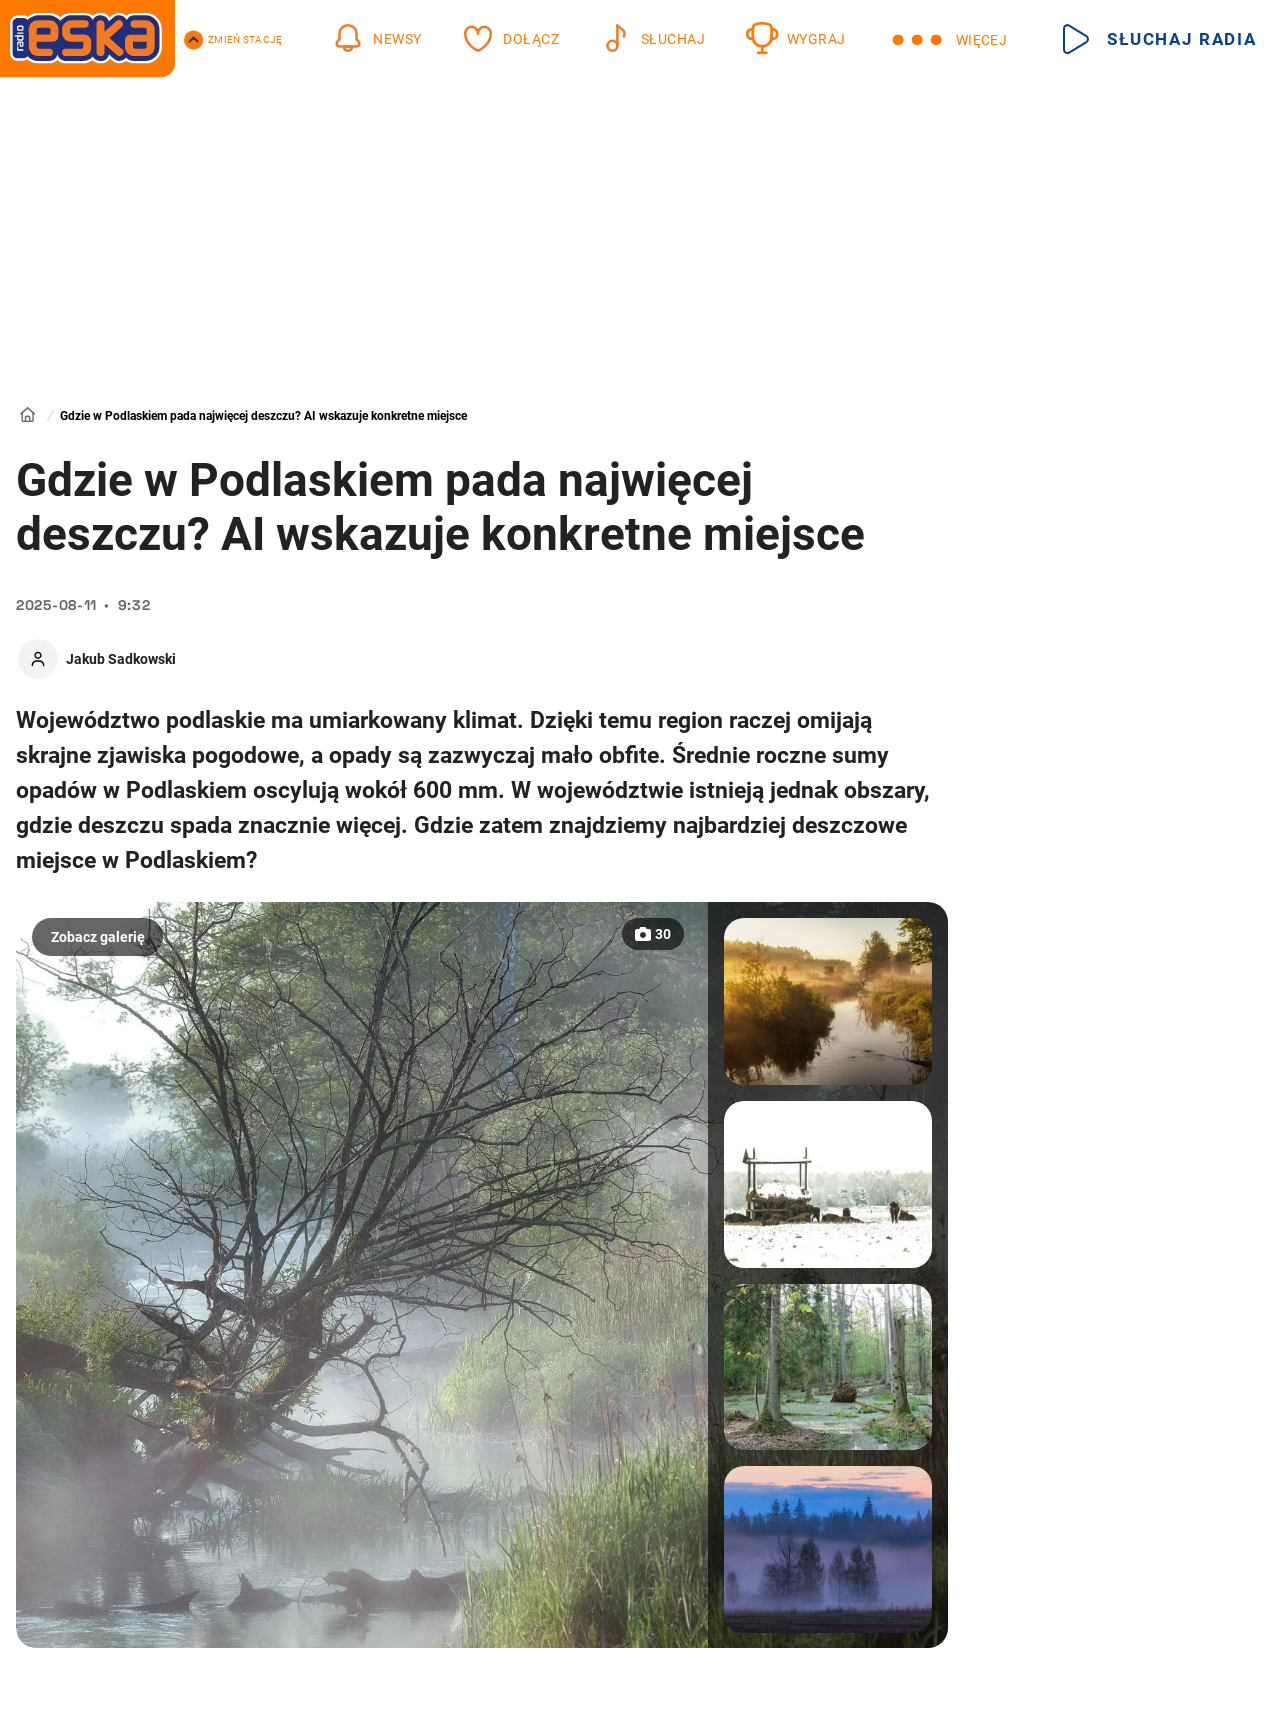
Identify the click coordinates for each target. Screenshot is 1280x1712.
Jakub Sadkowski (121, 659)
